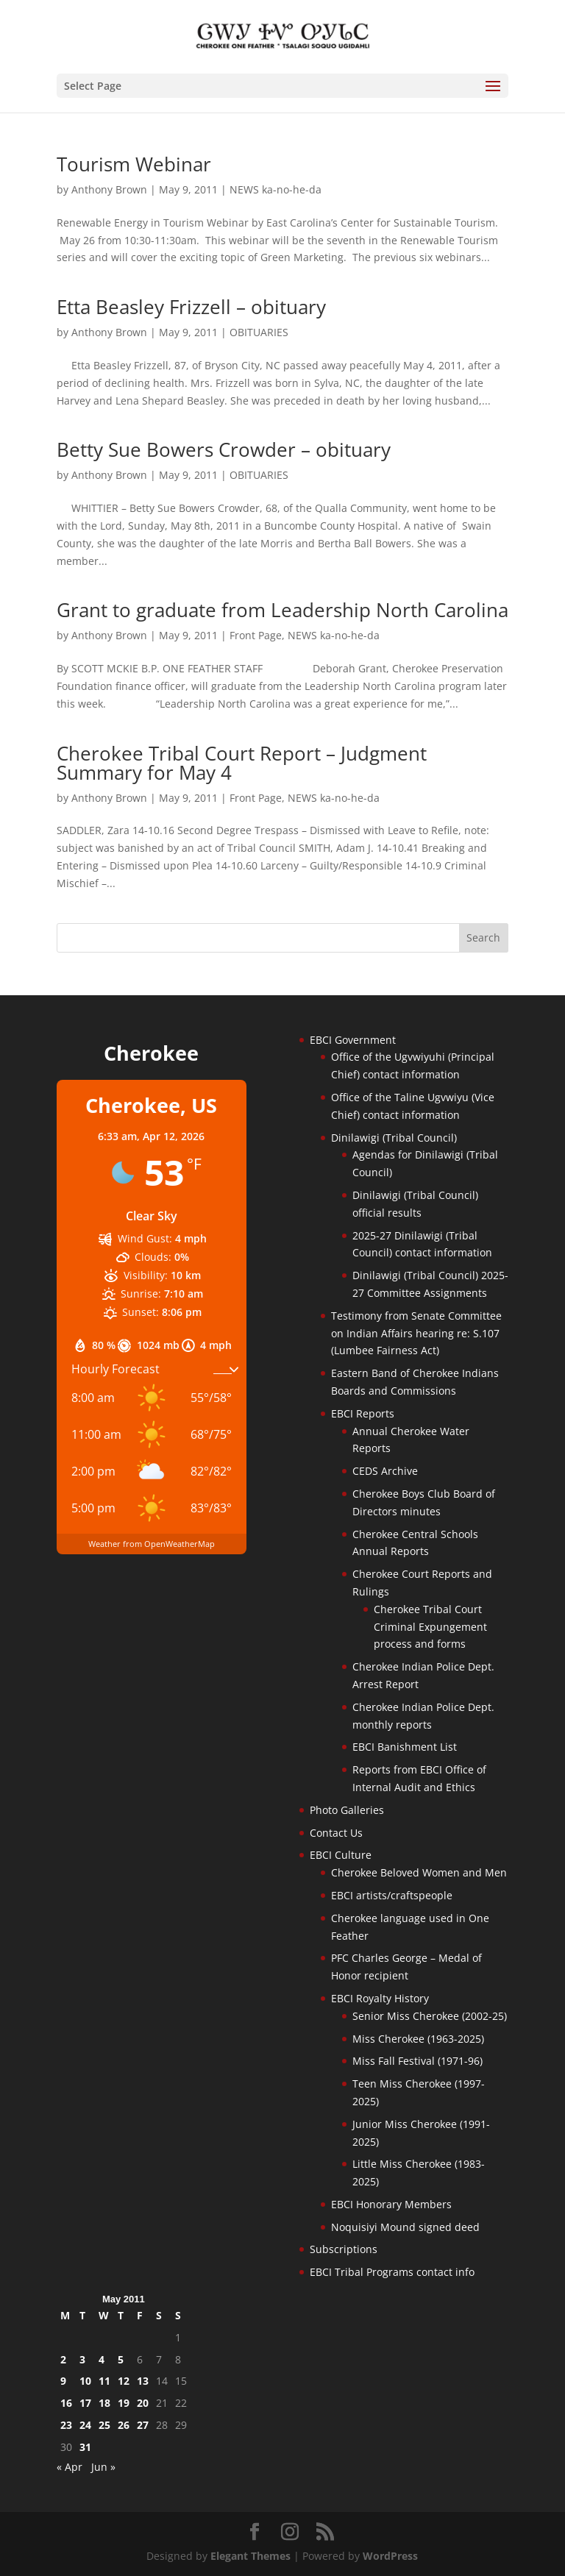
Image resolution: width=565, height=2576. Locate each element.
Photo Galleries (347, 1810)
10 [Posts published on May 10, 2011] (85, 2381)
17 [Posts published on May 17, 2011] (85, 2403)
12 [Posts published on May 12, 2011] (123, 2381)
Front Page (256, 635)
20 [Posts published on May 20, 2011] (143, 2403)
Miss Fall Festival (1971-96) (417, 2061)
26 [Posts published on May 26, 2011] (123, 2425)
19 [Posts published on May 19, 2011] (123, 2403)
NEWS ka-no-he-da (275, 189)
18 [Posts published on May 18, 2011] (104, 2403)
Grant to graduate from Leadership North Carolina (282, 610)
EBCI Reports (362, 1413)
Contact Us (336, 1833)
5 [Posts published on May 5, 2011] (121, 2359)
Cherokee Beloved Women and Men (419, 1872)
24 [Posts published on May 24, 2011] (85, 2425)
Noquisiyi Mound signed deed (405, 2227)
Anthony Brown (109, 189)
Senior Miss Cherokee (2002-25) (429, 2016)
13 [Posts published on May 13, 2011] (143, 2381)
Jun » (103, 2467)
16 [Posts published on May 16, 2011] (66, 2403)
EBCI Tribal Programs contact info (392, 2272)
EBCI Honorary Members (391, 2204)
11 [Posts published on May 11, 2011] (104, 2381)
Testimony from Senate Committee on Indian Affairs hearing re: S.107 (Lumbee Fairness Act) (416, 1333)
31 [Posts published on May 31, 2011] (85, 2447)
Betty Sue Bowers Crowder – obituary (224, 449)
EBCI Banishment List (404, 1747)
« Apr (69, 2467)
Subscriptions (343, 2249)
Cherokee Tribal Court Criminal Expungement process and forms (430, 1626)
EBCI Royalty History (380, 1998)
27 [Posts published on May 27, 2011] (143, 2425)
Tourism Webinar (134, 164)
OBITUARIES (259, 332)
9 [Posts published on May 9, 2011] (63, 2381)
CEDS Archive (385, 1471)
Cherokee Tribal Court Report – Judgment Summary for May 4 (242, 763)
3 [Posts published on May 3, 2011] (82, 2359)
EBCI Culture (341, 1855)
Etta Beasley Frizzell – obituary (191, 306)
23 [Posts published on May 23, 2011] (66, 2425)
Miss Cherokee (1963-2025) (418, 2039)
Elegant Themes (250, 2556)
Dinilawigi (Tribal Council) (394, 1138)
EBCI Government (353, 1040)
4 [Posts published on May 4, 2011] (101, 2359)
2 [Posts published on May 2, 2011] (63, 2359)
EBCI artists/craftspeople (391, 1895)
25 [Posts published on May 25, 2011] (104, 2425)
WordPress (390, 2556)
